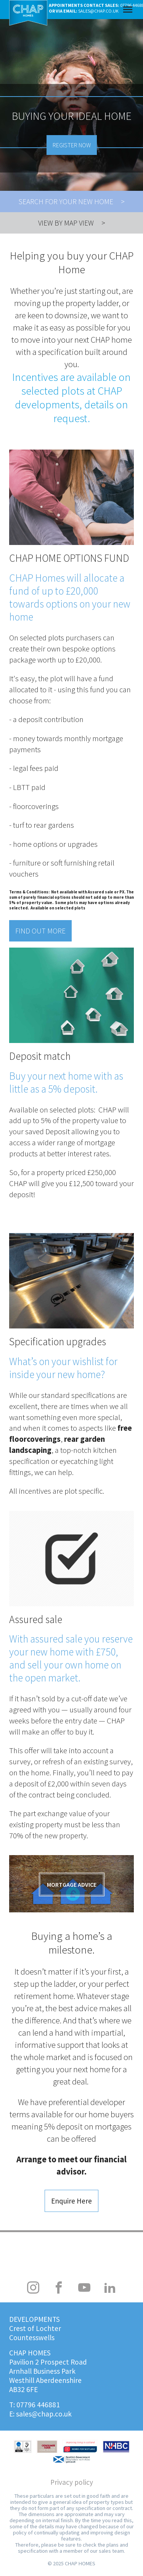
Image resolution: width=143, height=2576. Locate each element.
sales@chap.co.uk (44, 2413)
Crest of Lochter (35, 2328)
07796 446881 (38, 2404)
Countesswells (32, 2337)
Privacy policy (71, 2482)
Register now (72, 145)
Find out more (40, 930)
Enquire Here (71, 2200)
